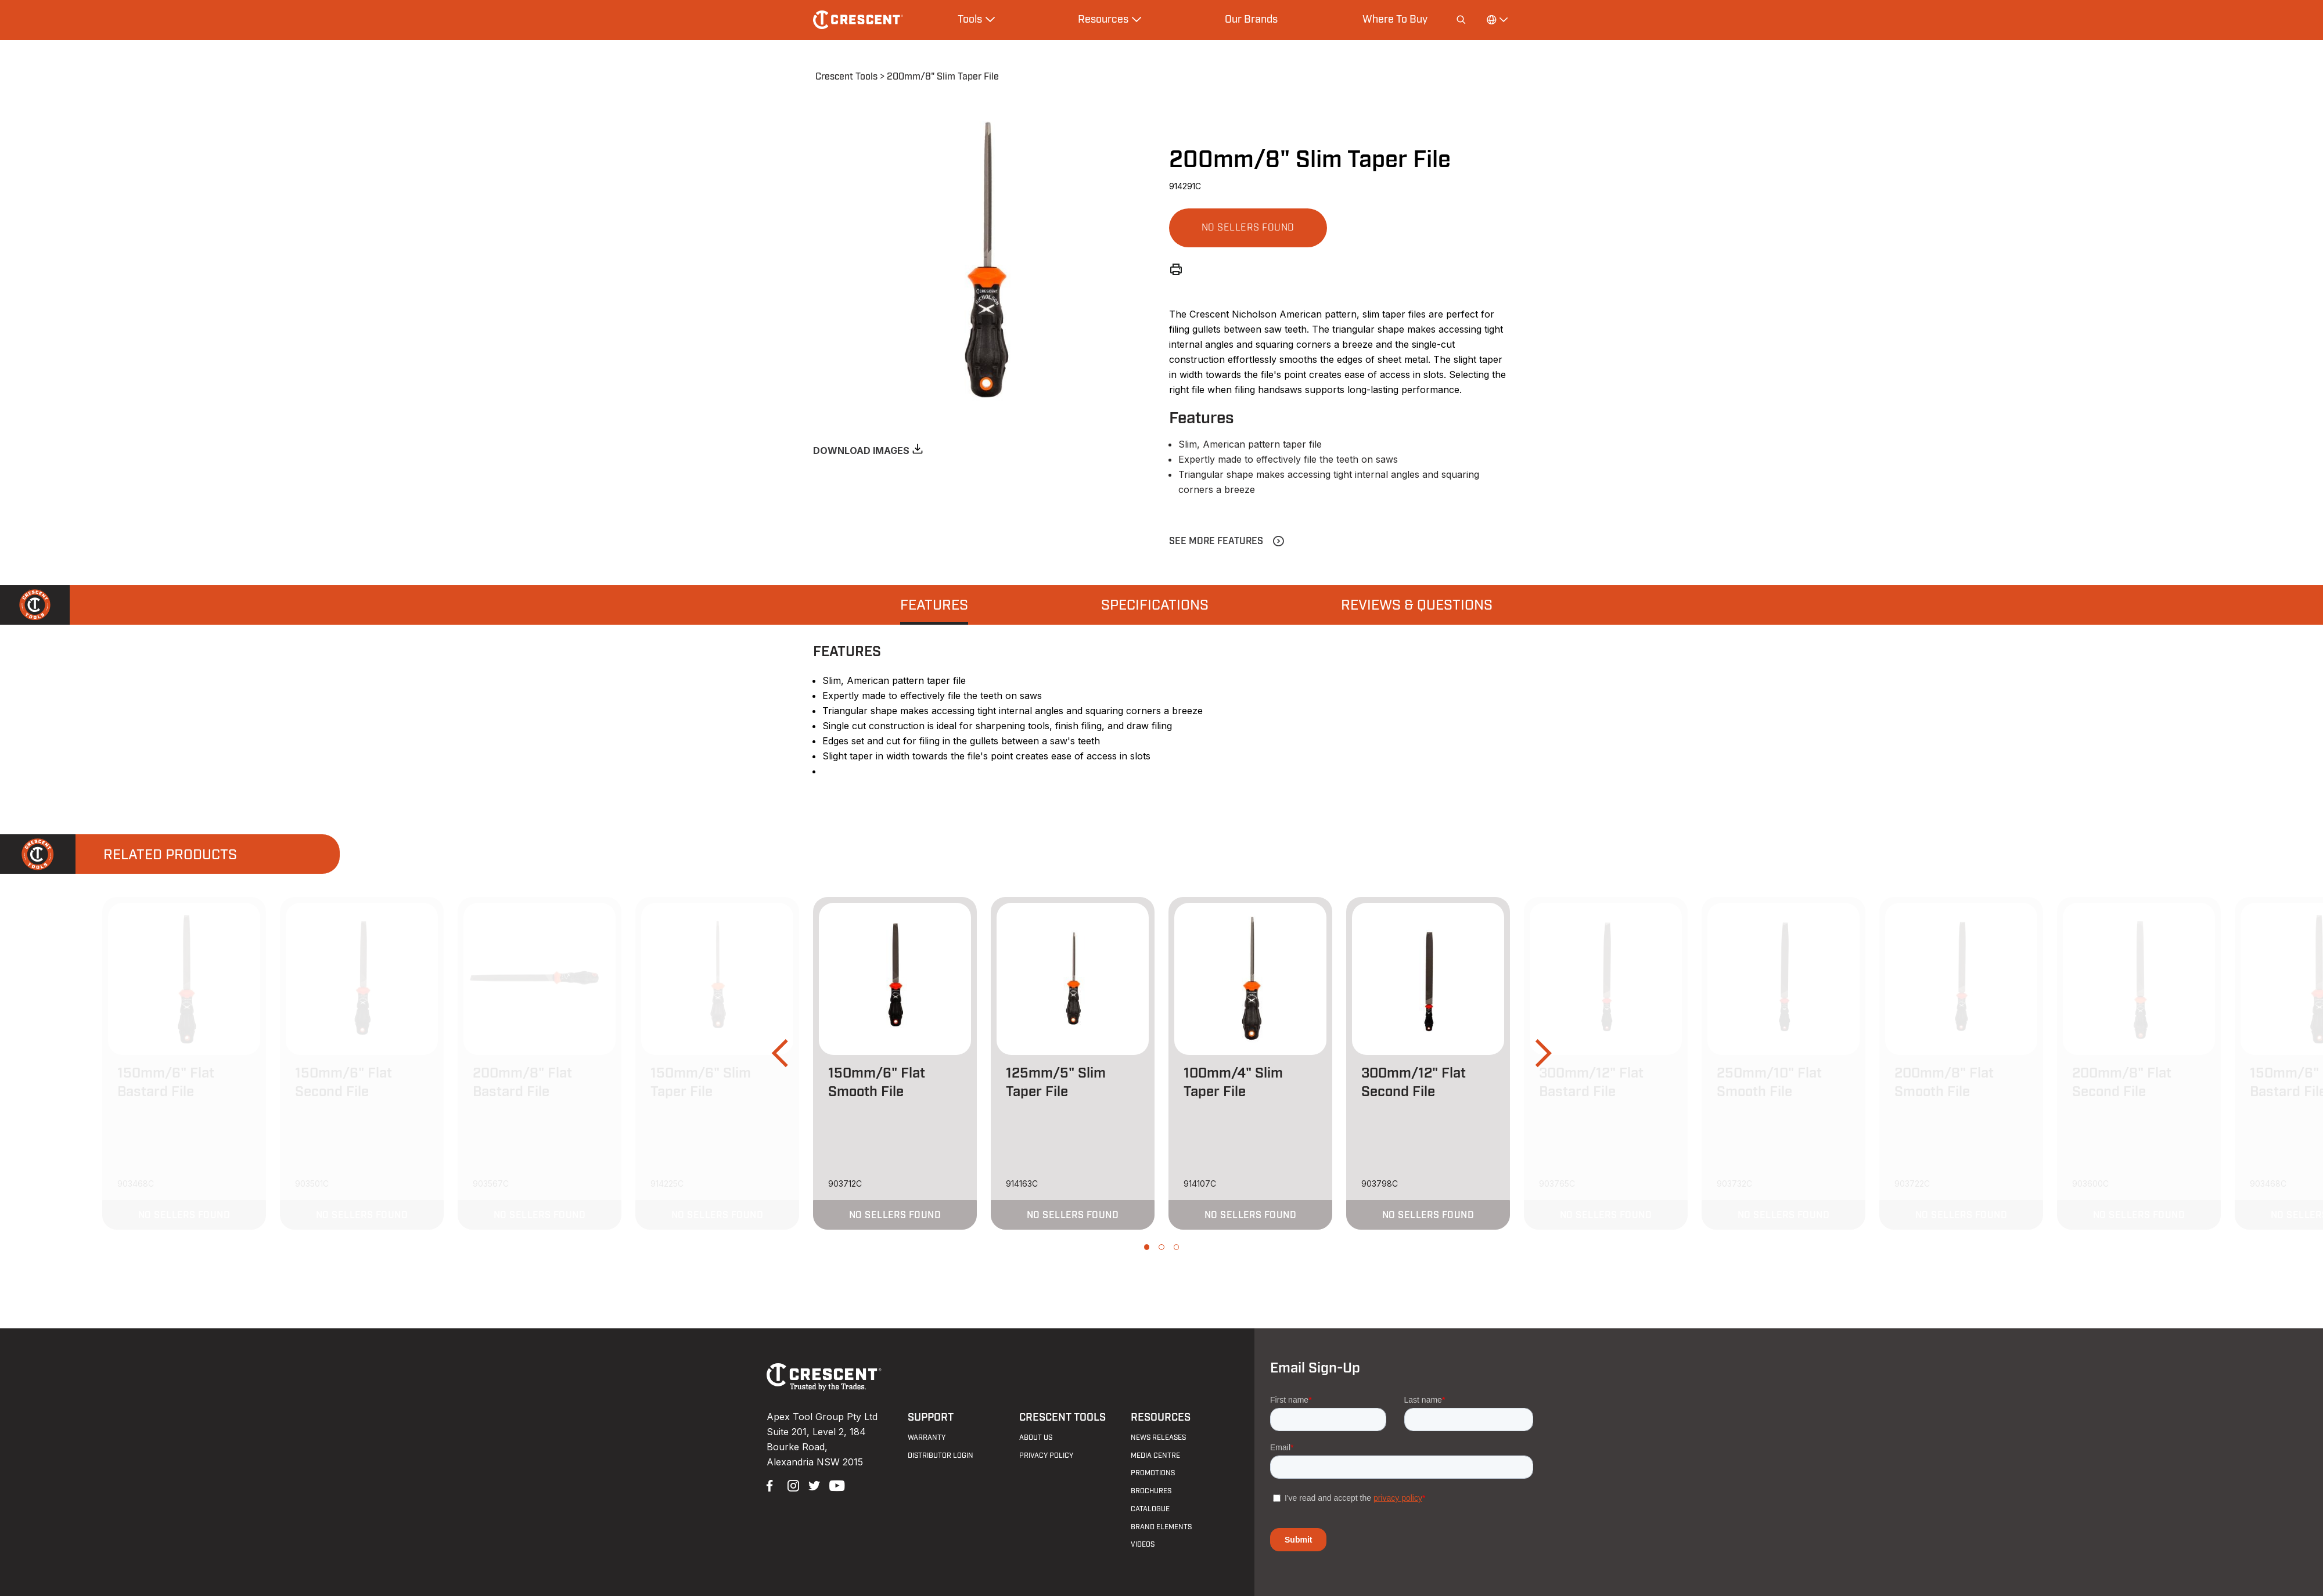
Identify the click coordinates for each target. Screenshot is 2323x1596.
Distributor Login (940, 1455)
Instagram (792, 1484)
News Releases (1158, 1437)
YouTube (834, 1484)
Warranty (926, 1437)
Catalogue (1150, 1508)
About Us (1035, 1437)
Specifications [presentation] (1155, 606)
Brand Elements (1161, 1526)
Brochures (1151, 1490)
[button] (1248, 227)
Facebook (771, 1484)
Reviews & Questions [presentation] (1417, 606)
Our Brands (1251, 19)
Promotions (1153, 1472)
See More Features (1216, 541)
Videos (1143, 1544)
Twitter (813, 1484)
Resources (1161, 1417)
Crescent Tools (846, 76)
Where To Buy (1394, 19)
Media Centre (1155, 1455)
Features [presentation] (934, 606)
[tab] (934, 605)
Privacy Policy (1046, 1455)
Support (931, 1417)
